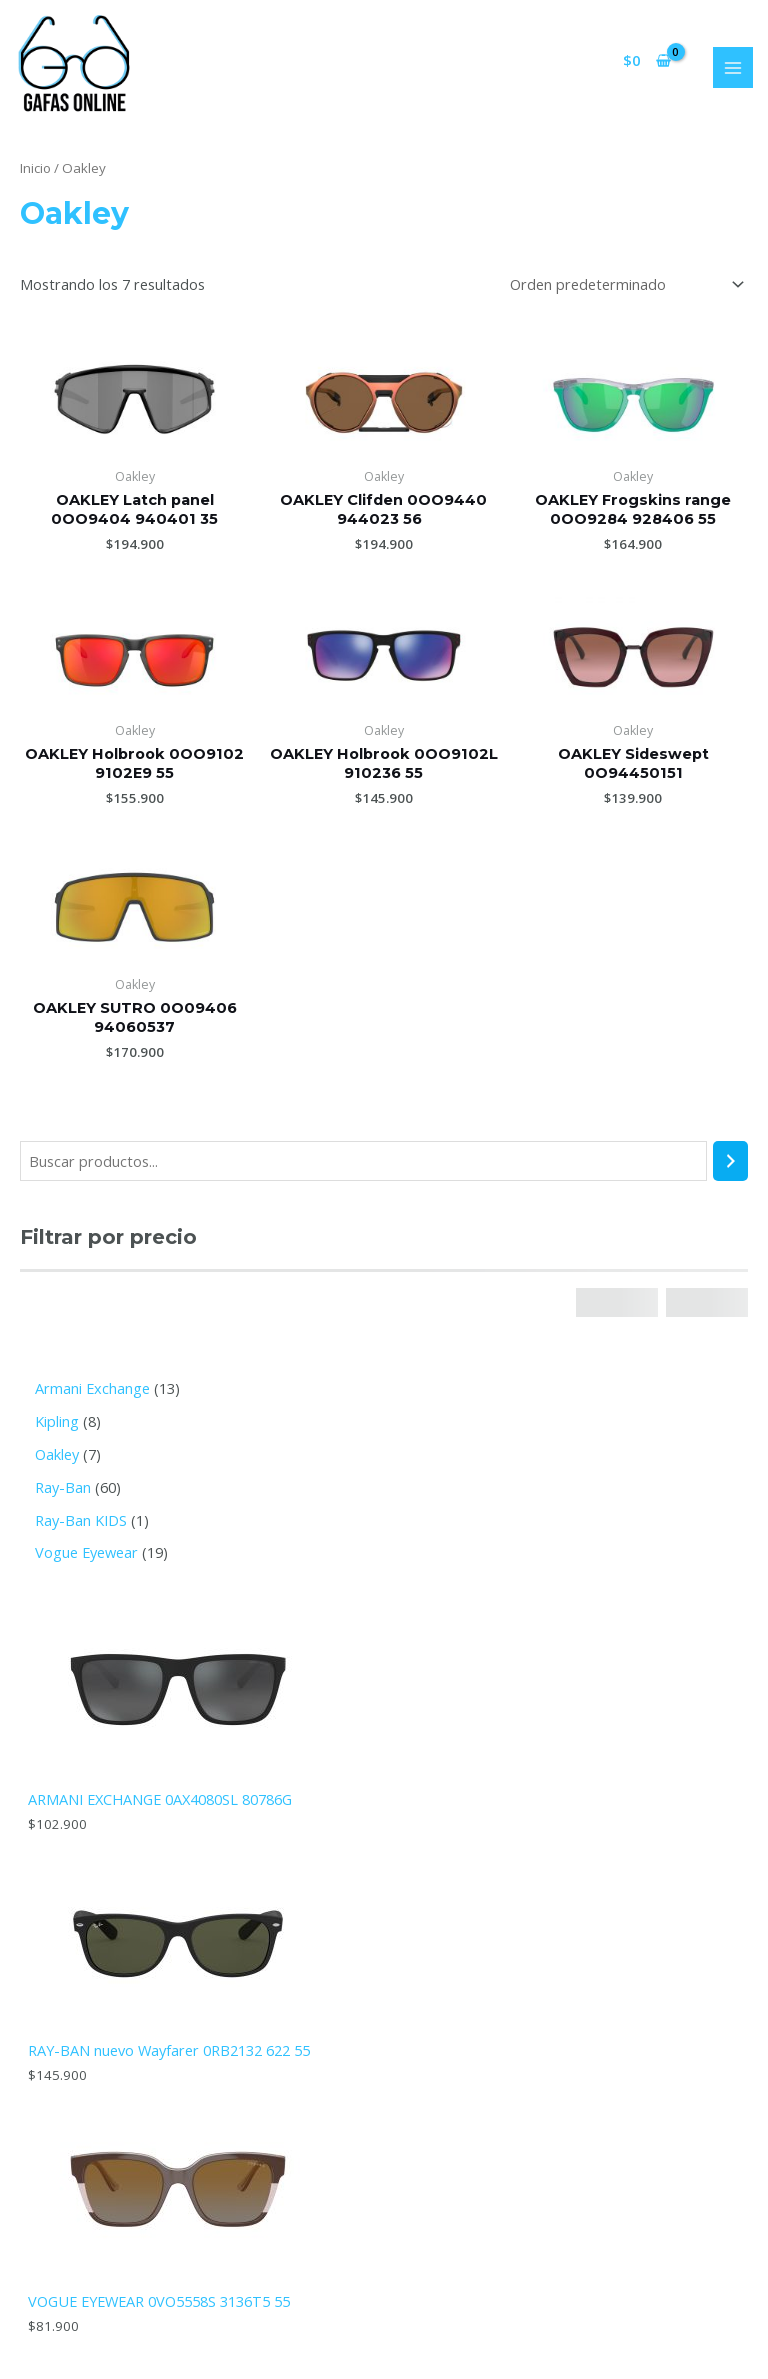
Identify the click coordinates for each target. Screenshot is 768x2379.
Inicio (35, 168)
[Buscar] (730, 1161)
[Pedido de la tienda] (623, 284)
